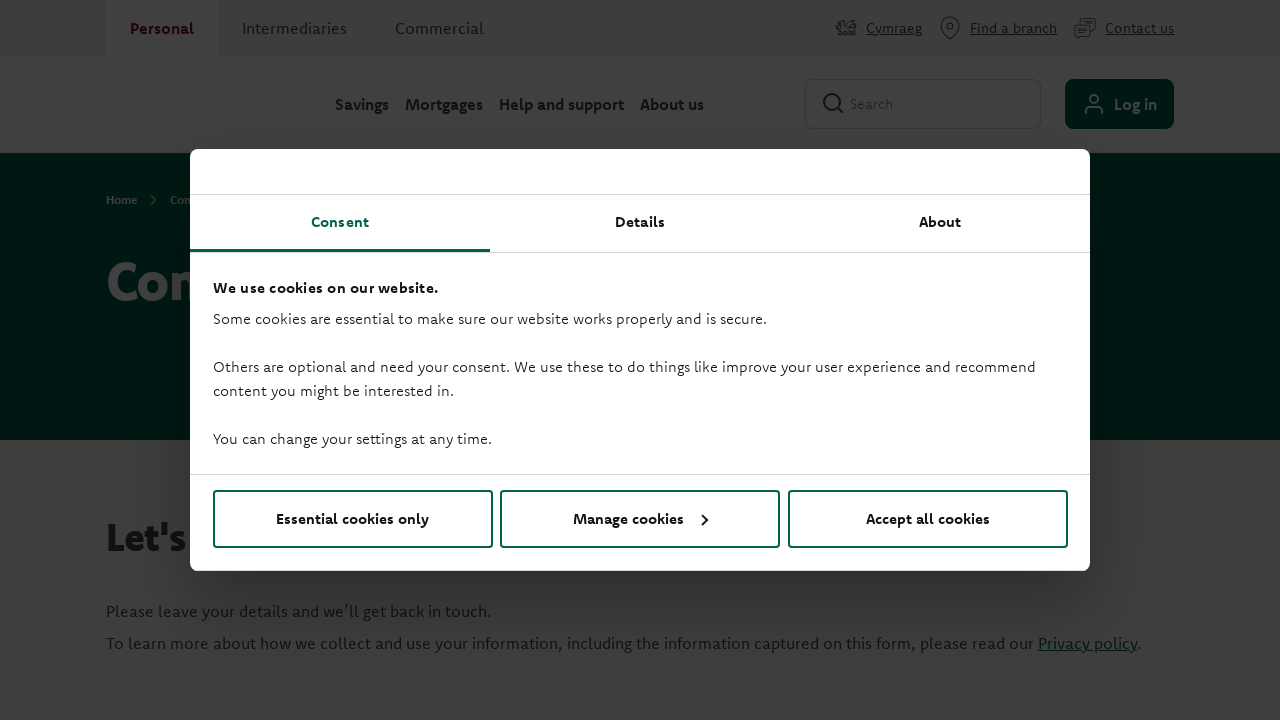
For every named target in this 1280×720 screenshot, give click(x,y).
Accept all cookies (928, 518)
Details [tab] (640, 221)
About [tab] (940, 221)
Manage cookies (640, 518)
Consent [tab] (340, 221)
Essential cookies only (352, 518)
